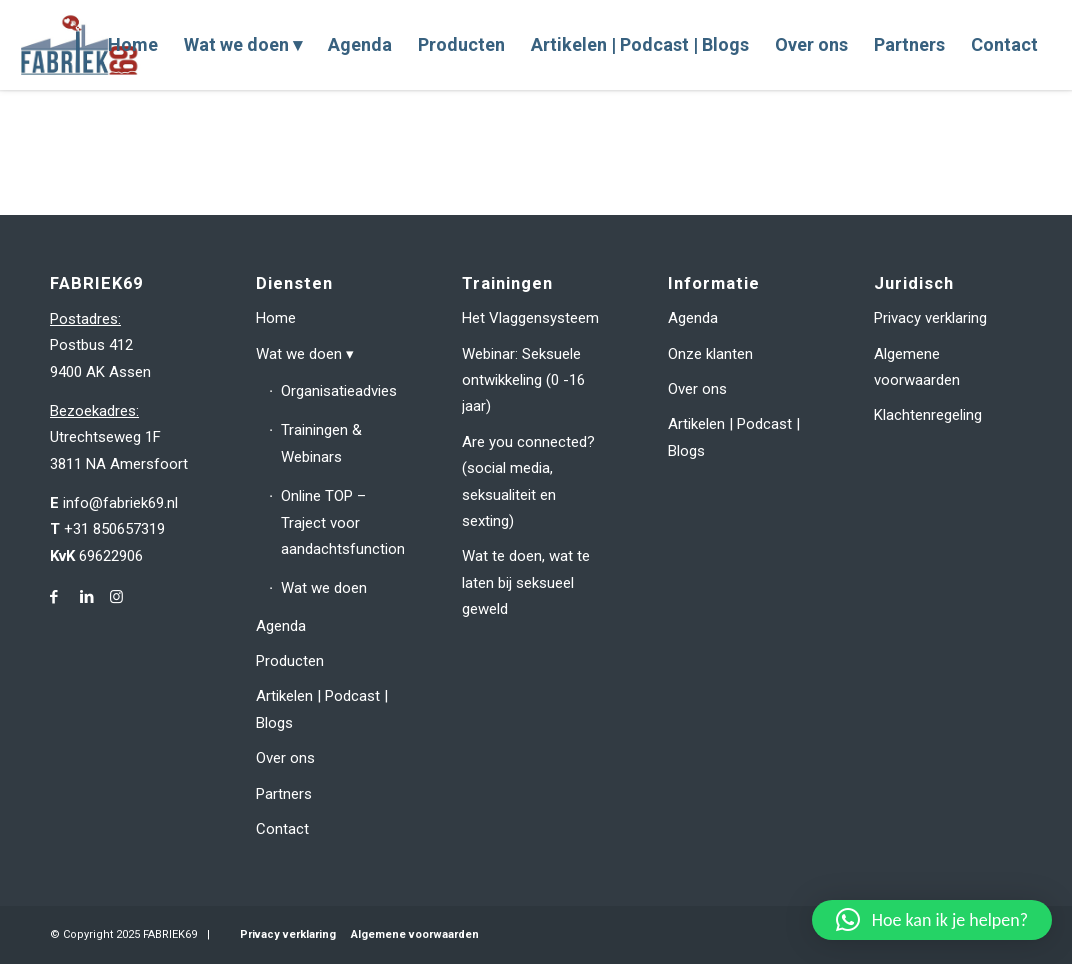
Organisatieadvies (339, 391)
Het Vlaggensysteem (530, 318)
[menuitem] (133, 45)
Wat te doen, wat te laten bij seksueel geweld (526, 582)
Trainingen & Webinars (321, 443)
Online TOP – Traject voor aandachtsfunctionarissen (342, 522)
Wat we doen (299, 354)
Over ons (285, 758)
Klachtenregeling (928, 415)
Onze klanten (710, 354)
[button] (932, 920)
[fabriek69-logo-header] (81, 45)
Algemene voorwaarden (917, 367)
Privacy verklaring (930, 318)
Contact (282, 829)
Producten (290, 661)
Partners (284, 794)
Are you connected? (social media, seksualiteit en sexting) (528, 481)
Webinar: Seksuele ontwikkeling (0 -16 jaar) (523, 380)
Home (276, 318)
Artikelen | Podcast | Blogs (322, 709)
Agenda (281, 626)
